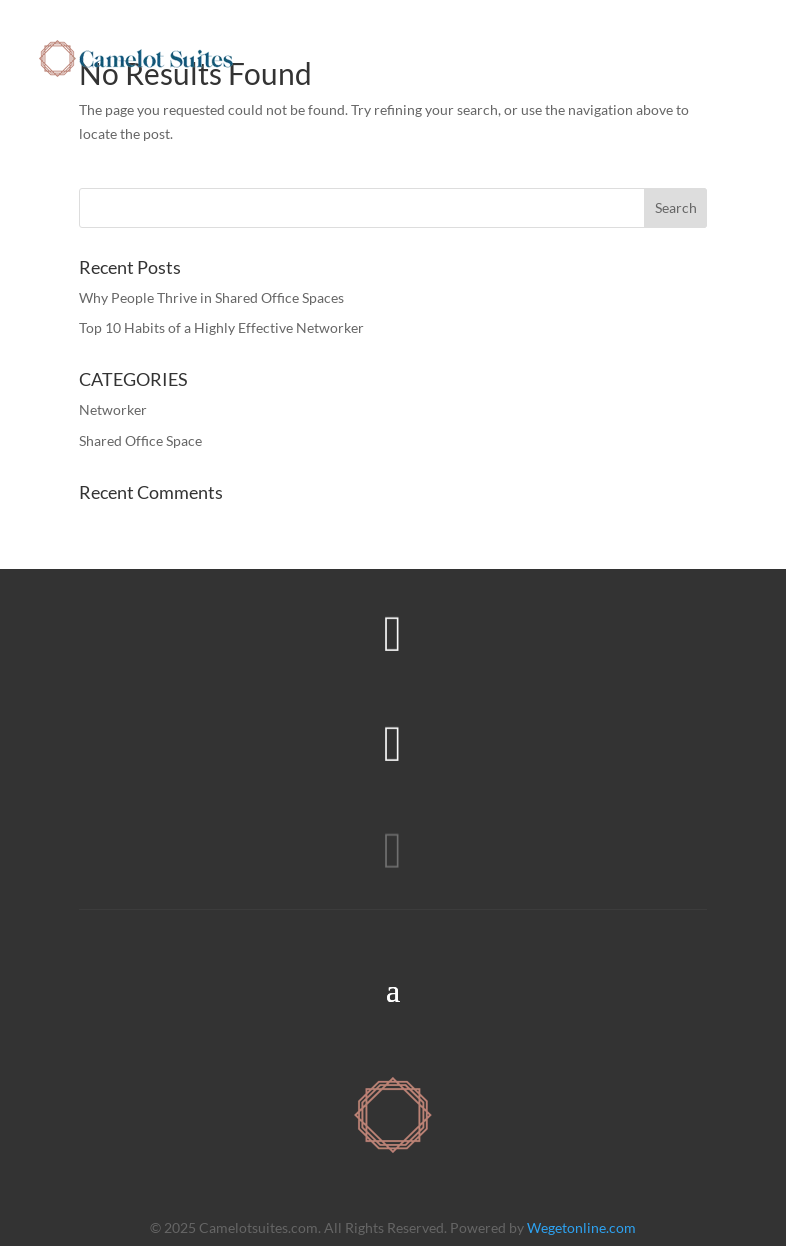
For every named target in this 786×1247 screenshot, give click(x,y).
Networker (113, 409)
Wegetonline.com (581, 1227)
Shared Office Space (140, 440)
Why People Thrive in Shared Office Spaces (211, 297)
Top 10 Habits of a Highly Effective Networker (221, 327)
